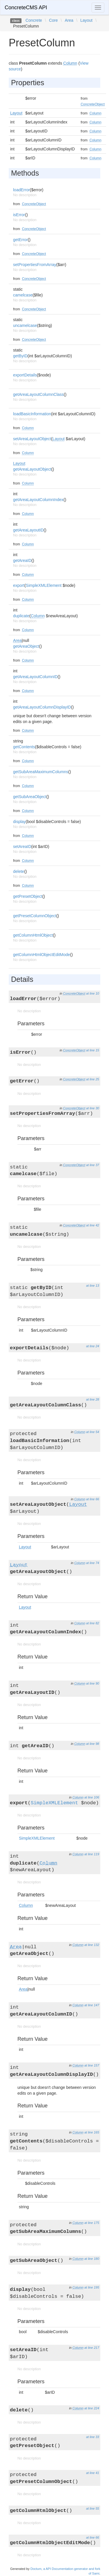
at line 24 (92, 1346)
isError (19, 214)
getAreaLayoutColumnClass (38, 394)
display (19, 821)
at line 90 (92, 1683)
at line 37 (92, 1165)
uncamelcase (25, 325)
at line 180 (91, 2258)
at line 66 (92, 1499)
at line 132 (91, 1945)
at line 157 (91, 2065)
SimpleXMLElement (44, 585)
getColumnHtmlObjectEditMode (41, 954)
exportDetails (25, 375)
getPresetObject (27, 896)
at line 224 (91, 2408)
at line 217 (91, 2347)
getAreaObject (26, 646)
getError (20, 239)
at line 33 (92, 2437)
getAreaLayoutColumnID (35, 676)
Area (69, 20)
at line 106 (91, 1797)
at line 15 (92, 1050)
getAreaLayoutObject (32, 469)
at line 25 (92, 1079)
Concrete (34, 20)
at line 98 (92, 1743)
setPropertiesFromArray (34, 264)
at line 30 (92, 1108)
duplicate (21, 615)
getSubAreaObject (29, 796)
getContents (24, 746)
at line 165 (91, 2132)
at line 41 (92, 2473)
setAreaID (22, 846)
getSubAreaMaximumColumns (40, 771)
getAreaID (22, 560)
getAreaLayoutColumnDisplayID (42, 707)
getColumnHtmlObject (33, 935)
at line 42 (92, 1225)
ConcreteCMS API (26, 7)
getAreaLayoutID (28, 530)
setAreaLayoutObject (32, 438)
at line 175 (91, 2222)
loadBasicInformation (32, 414)
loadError (21, 189)
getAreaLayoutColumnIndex (38, 499)
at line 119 (91, 1854)
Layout (86, 20)
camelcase (23, 295)
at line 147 (91, 2005)
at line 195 (91, 2287)
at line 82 (92, 1623)
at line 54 (92, 1432)
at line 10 (92, 993)
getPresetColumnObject (34, 915)
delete (18, 871)
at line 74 (92, 1563)
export (18, 585)
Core (53, 20)
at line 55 (92, 2508)
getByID (20, 356)
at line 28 (92, 1399)
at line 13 (92, 1285)
